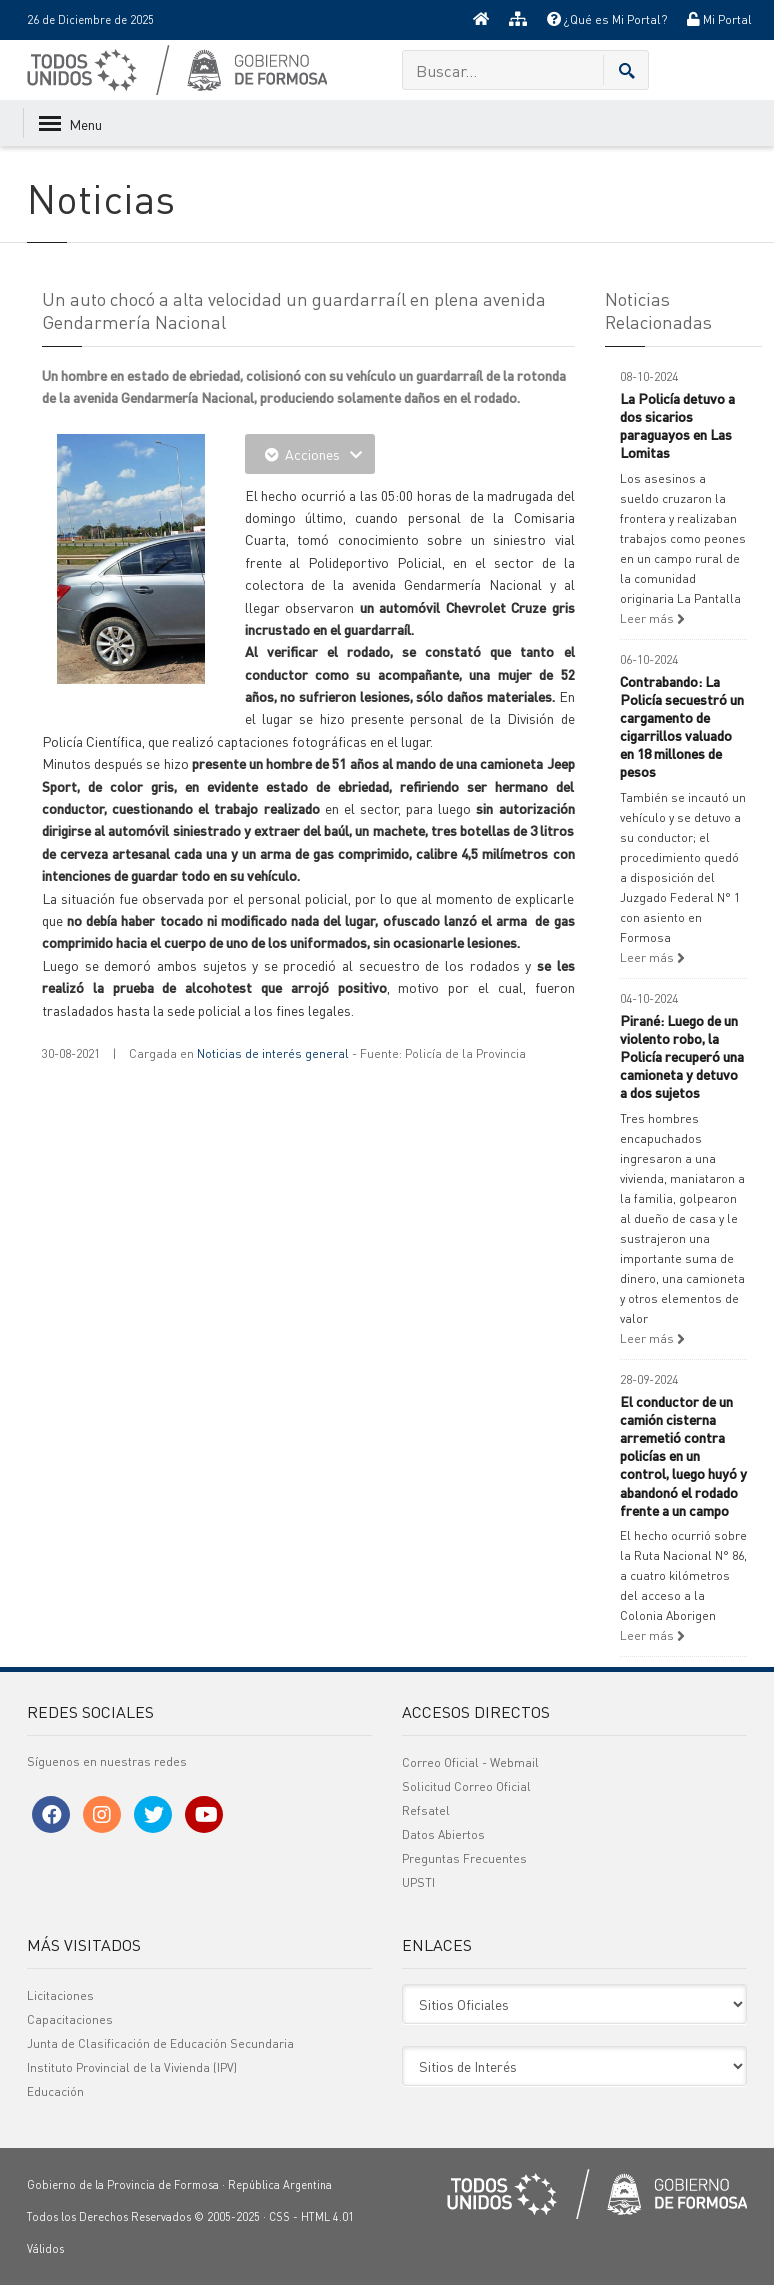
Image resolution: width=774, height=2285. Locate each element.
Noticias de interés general (273, 1053)
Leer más (652, 618)
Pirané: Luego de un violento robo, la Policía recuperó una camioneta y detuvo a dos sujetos (682, 1056)
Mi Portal (719, 19)
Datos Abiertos (443, 1834)
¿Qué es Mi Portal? (607, 19)
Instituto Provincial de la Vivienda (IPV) (132, 2067)
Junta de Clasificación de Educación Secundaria (160, 2043)
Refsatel (426, 1810)
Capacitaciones (70, 2019)
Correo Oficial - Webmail (470, 1762)
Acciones (310, 454)
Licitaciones (60, 1995)
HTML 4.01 (327, 2217)
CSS (279, 2217)
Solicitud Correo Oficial (466, 1786)
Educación (55, 2091)
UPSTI (418, 1882)
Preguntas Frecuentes (464, 1858)
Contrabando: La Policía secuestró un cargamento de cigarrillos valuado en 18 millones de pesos (682, 726)
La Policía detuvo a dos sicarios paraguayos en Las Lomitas (677, 425)
